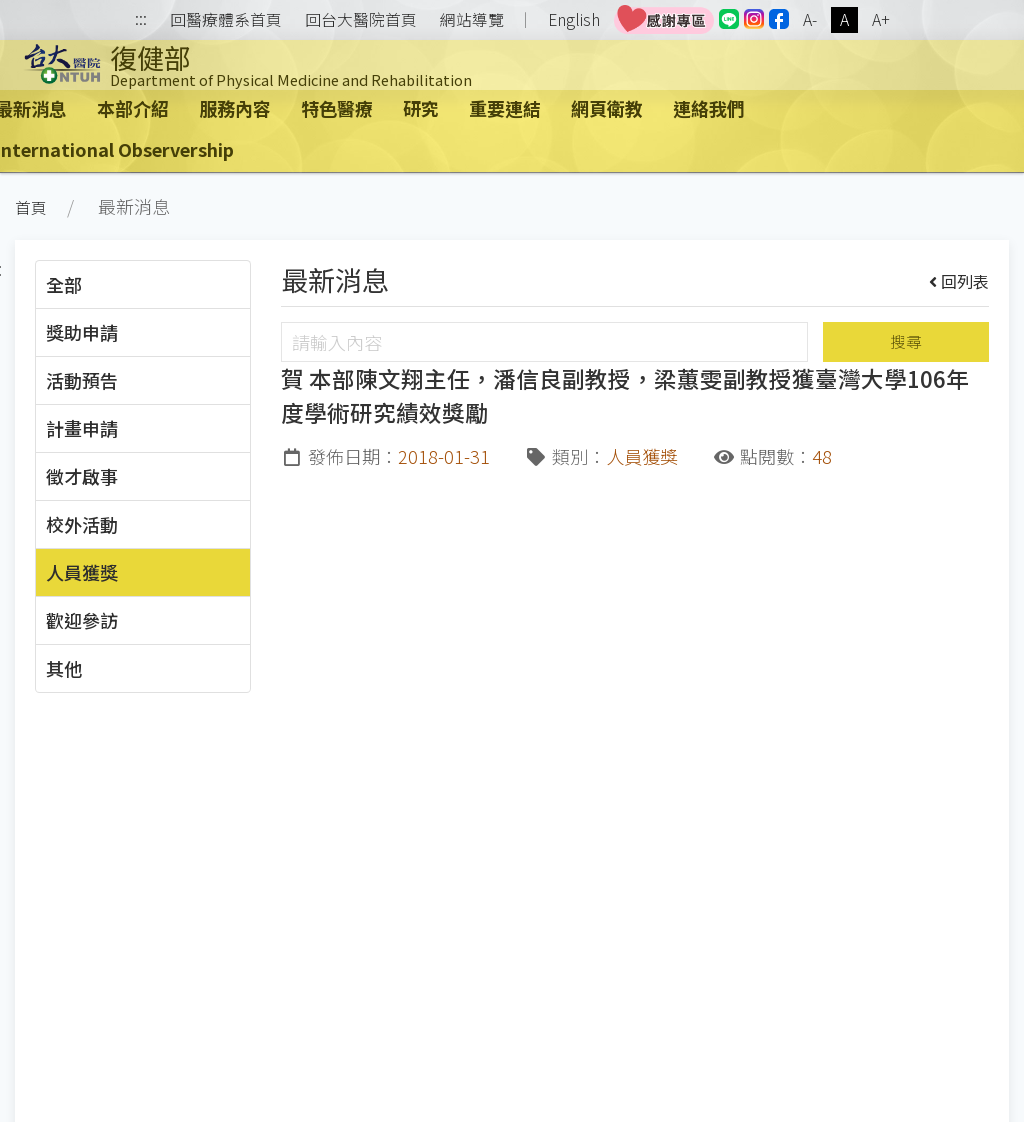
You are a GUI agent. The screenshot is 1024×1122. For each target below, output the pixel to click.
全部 (64, 284)
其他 (64, 668)
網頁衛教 (607, 108)
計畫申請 (82, 428)
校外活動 (82, 524)
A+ (881, 19)
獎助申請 (82, 332)
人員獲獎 (82, 572)
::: (141, 20)
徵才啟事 (82, 476)
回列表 (959, 281)
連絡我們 (709, 108)
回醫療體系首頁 (226, 20)
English (574, 19)
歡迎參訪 (82, 620)
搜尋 (906, 341)
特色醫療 (337, 108)
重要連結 (505, 108)
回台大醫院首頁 (361, 20)
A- (810, 19)
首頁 (31, 207)
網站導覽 (472, 20)
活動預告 (82, 380)
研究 (421, 108)
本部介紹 (133, 108)
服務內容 (235, 108)
